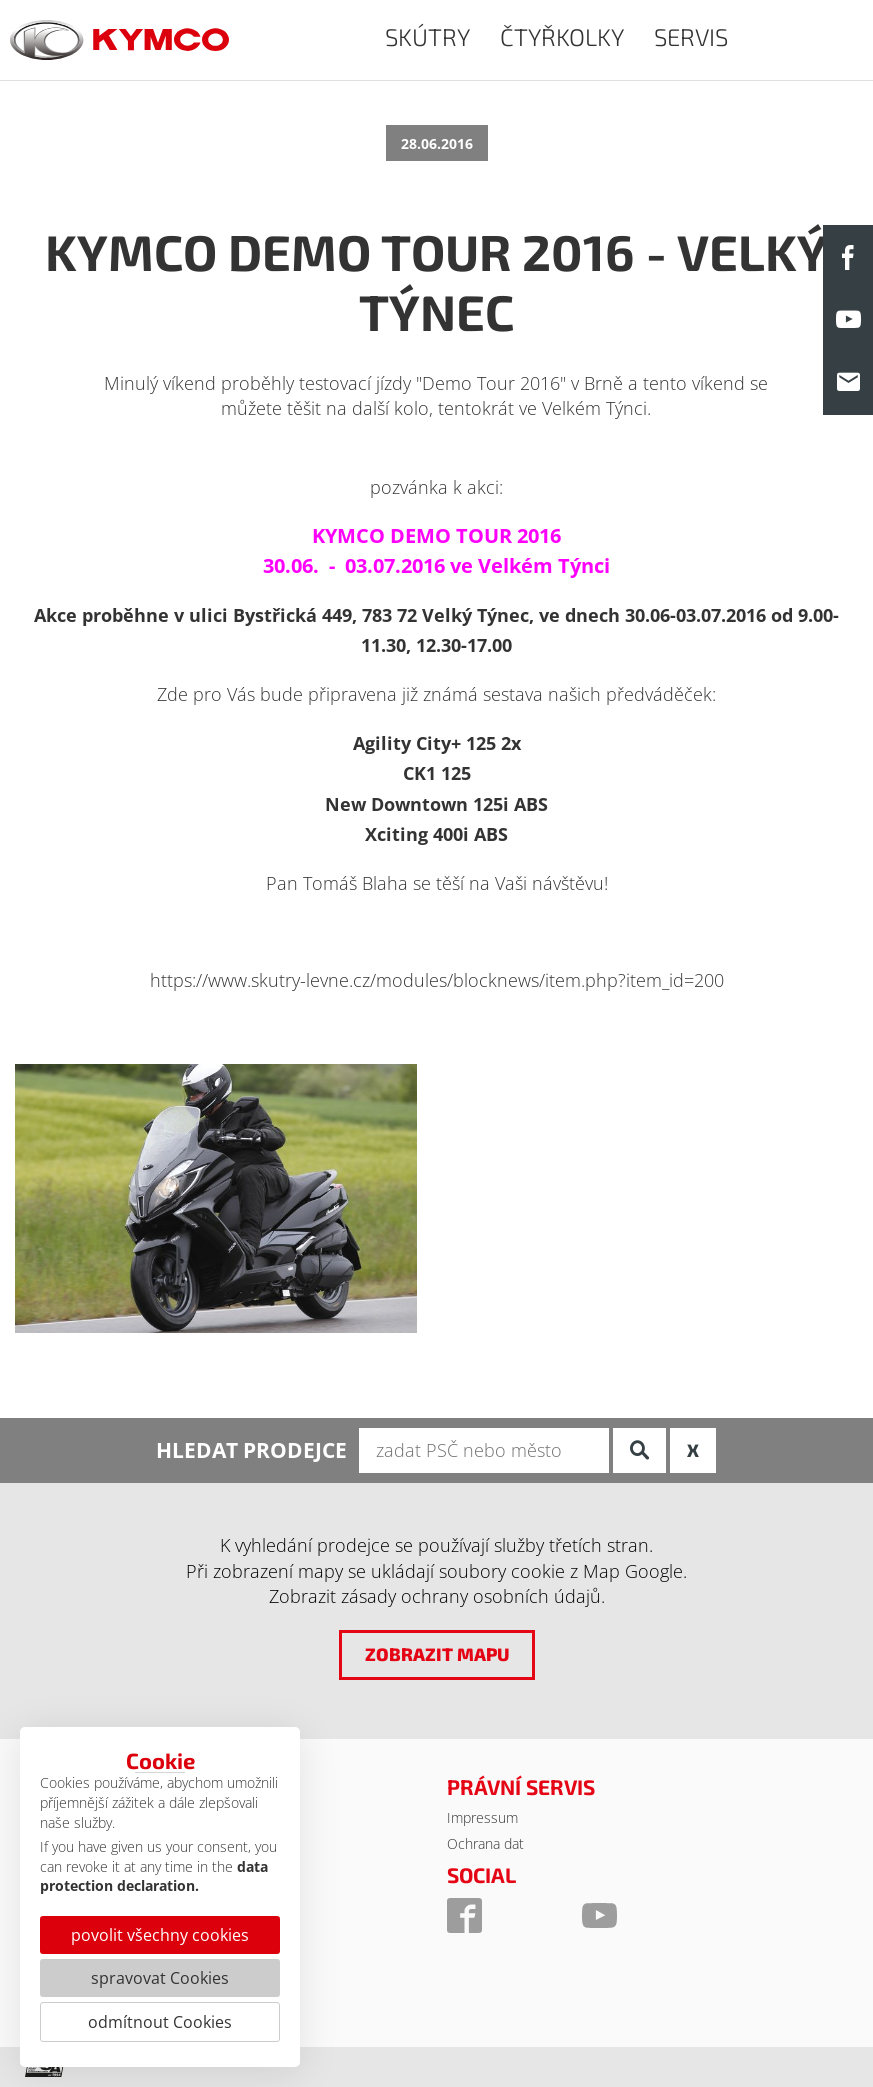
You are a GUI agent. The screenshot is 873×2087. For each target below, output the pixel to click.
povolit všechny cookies (160, 1935)
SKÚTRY (427, 36)
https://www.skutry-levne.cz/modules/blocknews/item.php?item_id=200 (437, 980)
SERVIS (691, 36)
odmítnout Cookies (160, 2022)
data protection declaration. (154, 1876)
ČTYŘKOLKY (562, 36)
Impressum (482, 1817)
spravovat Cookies (160, 1978)
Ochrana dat (485, 1843)
